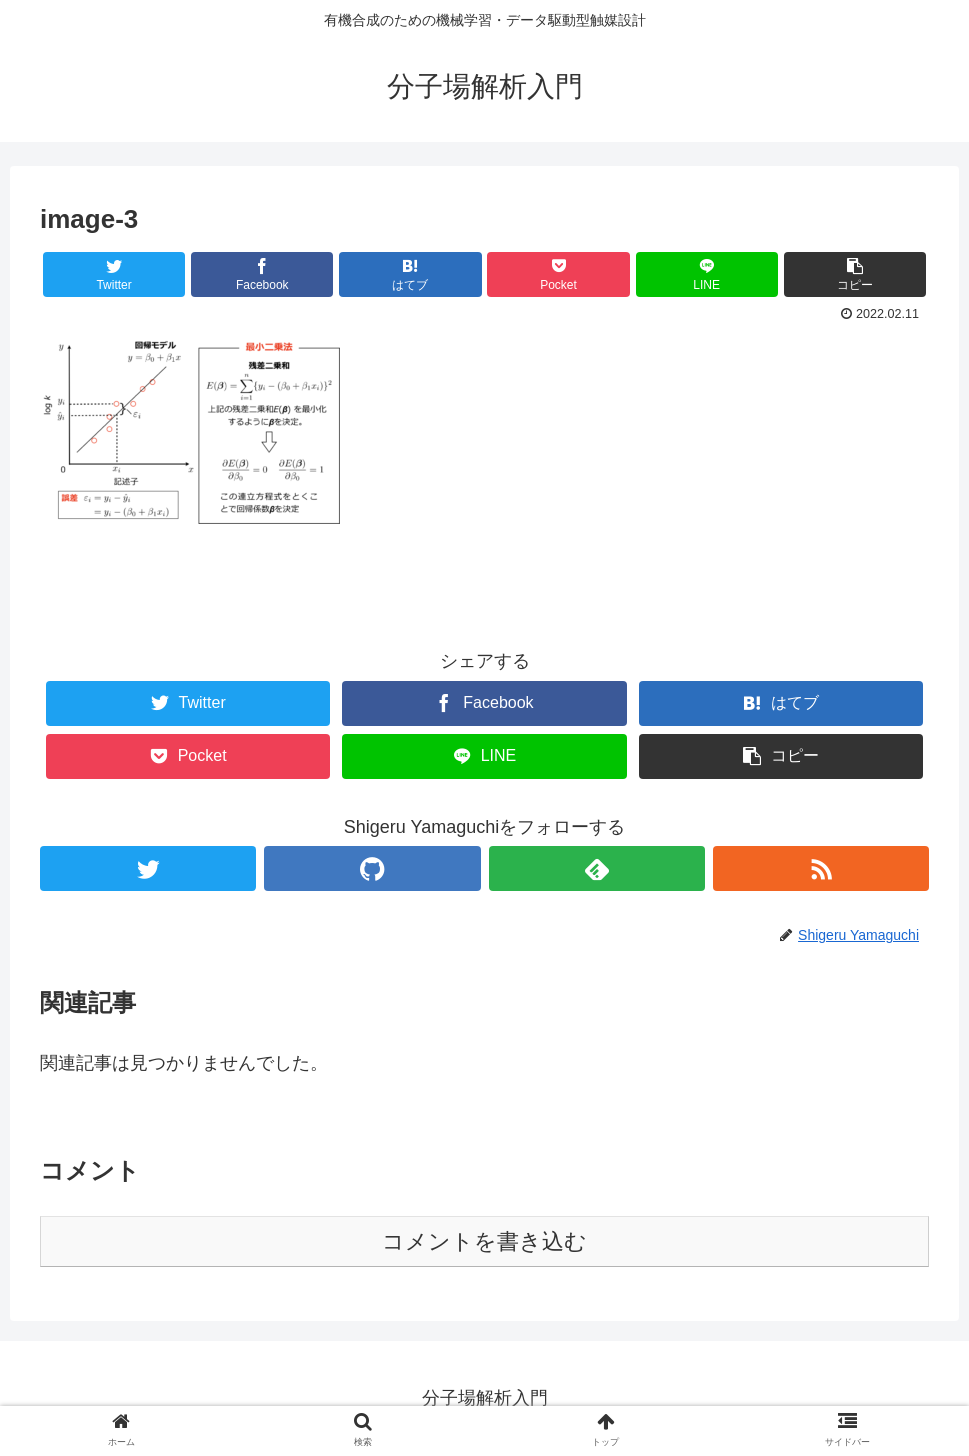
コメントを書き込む (484, 1241)
